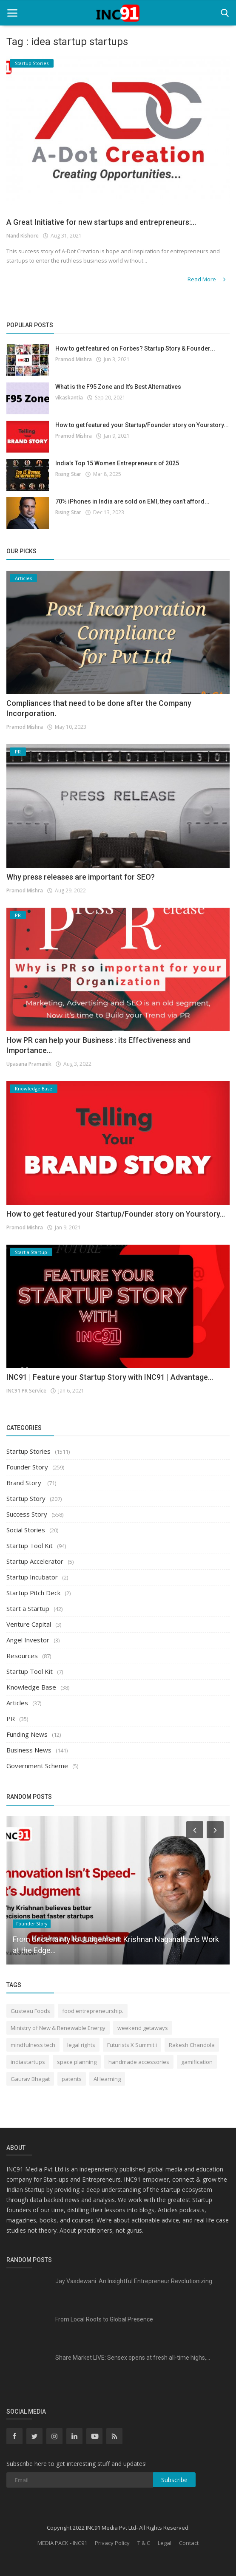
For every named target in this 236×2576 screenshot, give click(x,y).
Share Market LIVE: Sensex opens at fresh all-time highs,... (132, 2357)
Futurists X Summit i (132, 2045)
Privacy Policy (112, 2543)
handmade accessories (138, 2062)
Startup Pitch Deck (33, 1592)
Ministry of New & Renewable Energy (58, 2028)
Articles (17, 1702)
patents (72, 2079)
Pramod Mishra (73, 359)
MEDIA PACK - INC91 (62, 2543)
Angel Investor (27, 1640)
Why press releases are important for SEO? (80, 876)
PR (10, 1718)
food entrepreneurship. (92, 2011)
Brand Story (24, 1482)
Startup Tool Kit (29, 1545)
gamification (197, 2062)
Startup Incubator (32, 1577)
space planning (77, 2062)
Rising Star (68, 474)
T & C (143, 2543)
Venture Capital (28, 1624)
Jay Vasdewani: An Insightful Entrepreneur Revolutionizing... (135, 2281)
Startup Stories (28, 1451)
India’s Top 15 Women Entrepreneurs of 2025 (117, 463)
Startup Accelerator (34, 1561)
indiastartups (28, 2062)
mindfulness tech (33, 2045)
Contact (189, 2543)
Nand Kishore (22, 235)
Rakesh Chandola (192, 2045)
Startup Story (25, 1498)
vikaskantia (69, 397)
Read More (207, 279)
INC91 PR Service (26, 1390)
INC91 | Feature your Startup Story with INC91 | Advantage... (109, 1377)
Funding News (27, 1734)
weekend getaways (142, 2028)
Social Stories (25, 1530)
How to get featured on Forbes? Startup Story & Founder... (135, 348)
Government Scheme (37, 1765)
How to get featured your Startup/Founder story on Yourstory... (142, 425)
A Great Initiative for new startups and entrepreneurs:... (101, 222)
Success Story (26, 1514)
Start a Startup (27, 1608)
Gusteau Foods (30, 2011)
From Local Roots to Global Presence (104, 2319)
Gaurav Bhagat (30, 2079)
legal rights (81, 2045)
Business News (28, 1750)
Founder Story (27, 1467)
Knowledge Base (31, 1687)
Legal (164, 2543)
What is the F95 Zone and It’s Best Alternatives (118, 386)
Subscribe (174, 2480)
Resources (22, 1655)
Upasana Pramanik (28, 1063)
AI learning (107, 2079)
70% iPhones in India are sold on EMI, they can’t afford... (132, 501)
